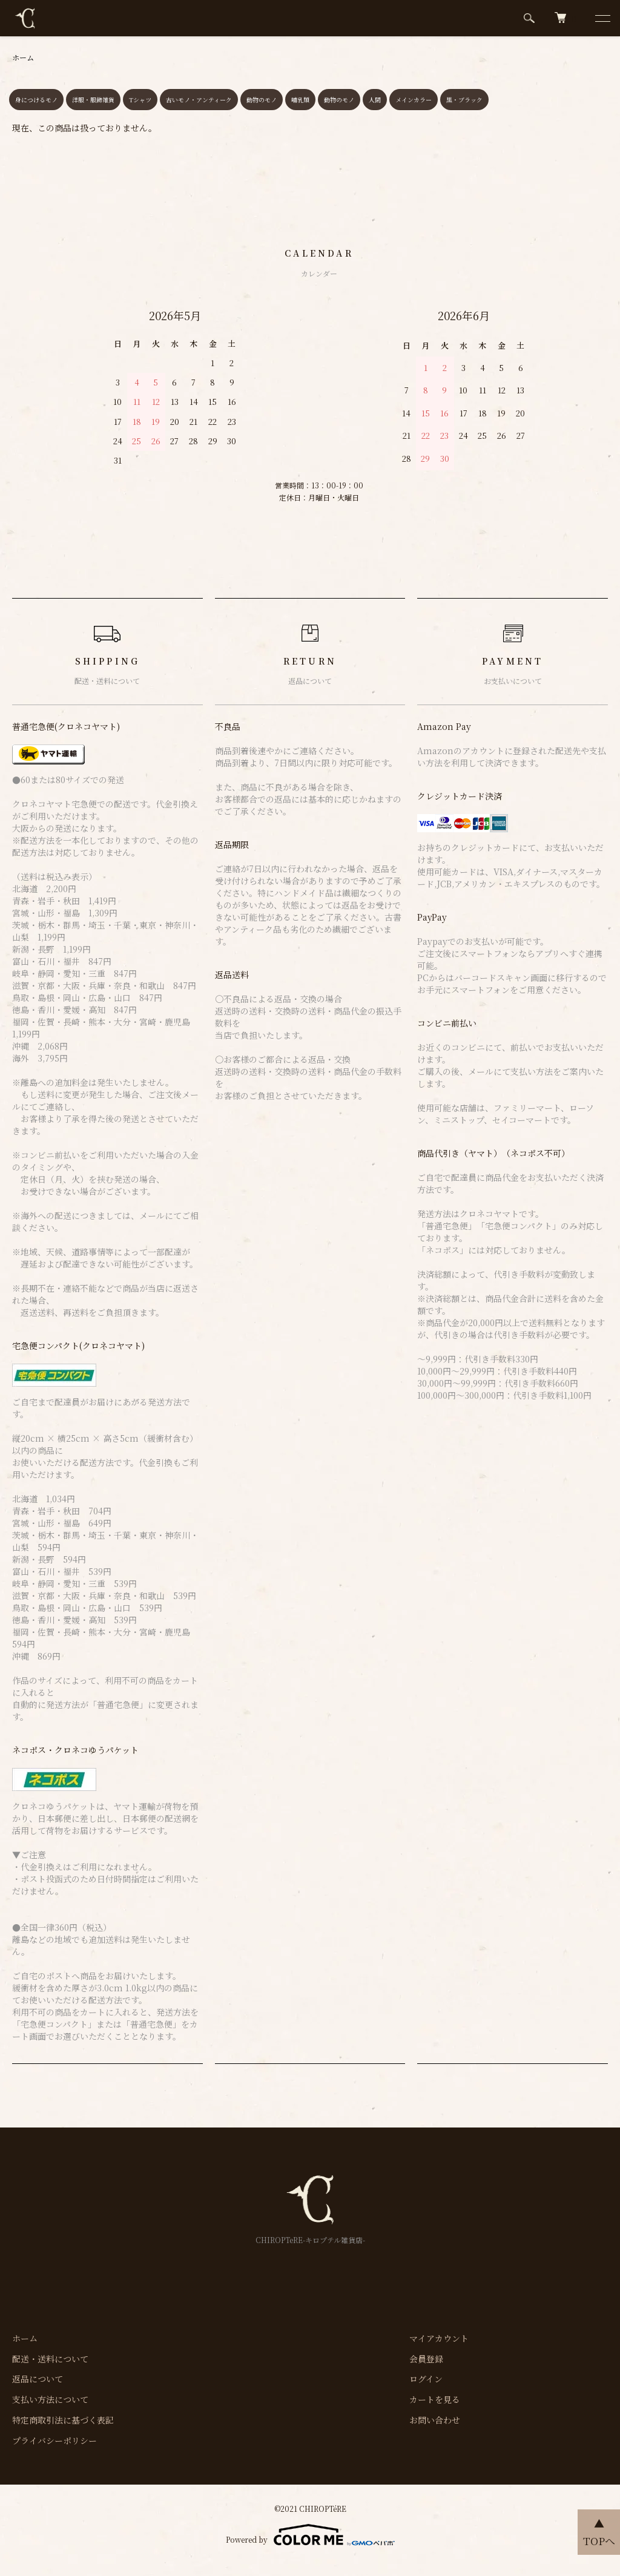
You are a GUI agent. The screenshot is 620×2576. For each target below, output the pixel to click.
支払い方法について (50, 2399)
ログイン (426, 2379)
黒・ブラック (464, 99)
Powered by (310, 2535)
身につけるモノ (36, 99)
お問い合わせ (434, 2420)
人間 (375, 99)
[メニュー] (602, 18)
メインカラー (413, 99)
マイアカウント (439, 2338)
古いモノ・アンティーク (199, 99)
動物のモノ (261, 99)
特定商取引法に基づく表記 (63, 2420)
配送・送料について (50, 2359)
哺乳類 (300, 99)
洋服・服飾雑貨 (93, 99)
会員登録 (426, 2359)
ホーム (23, 57)
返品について (37, 2379)
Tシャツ (140, 99)
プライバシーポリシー (54, 2440)
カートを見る (434, 2399)
